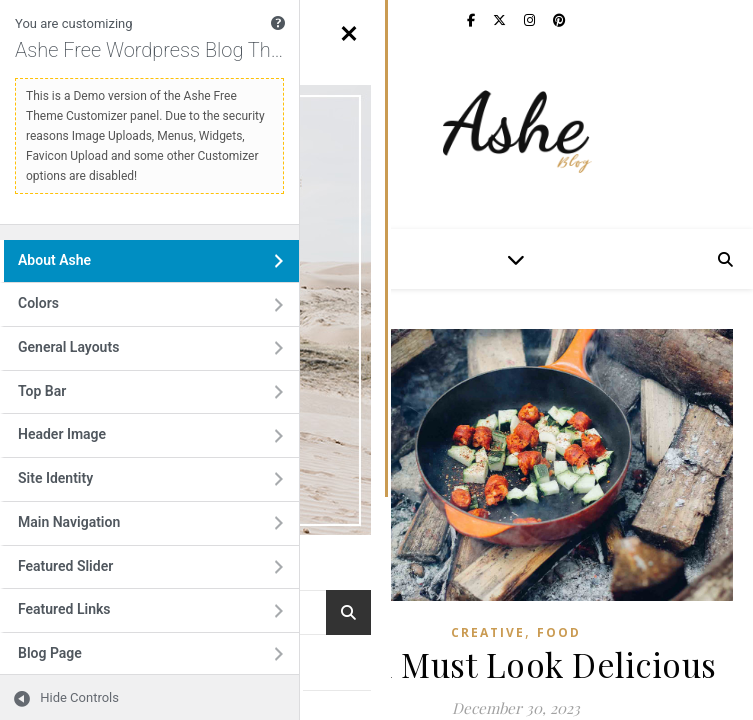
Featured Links (87, 615)
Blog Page (72, 659)
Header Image (84, 440)
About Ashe (77, 266)
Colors (61, 309)
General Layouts (91, 353)
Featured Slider (88, 572)
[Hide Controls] (59, 697)
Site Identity (78, 484)
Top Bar (64, 397)
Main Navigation (91, 528)
